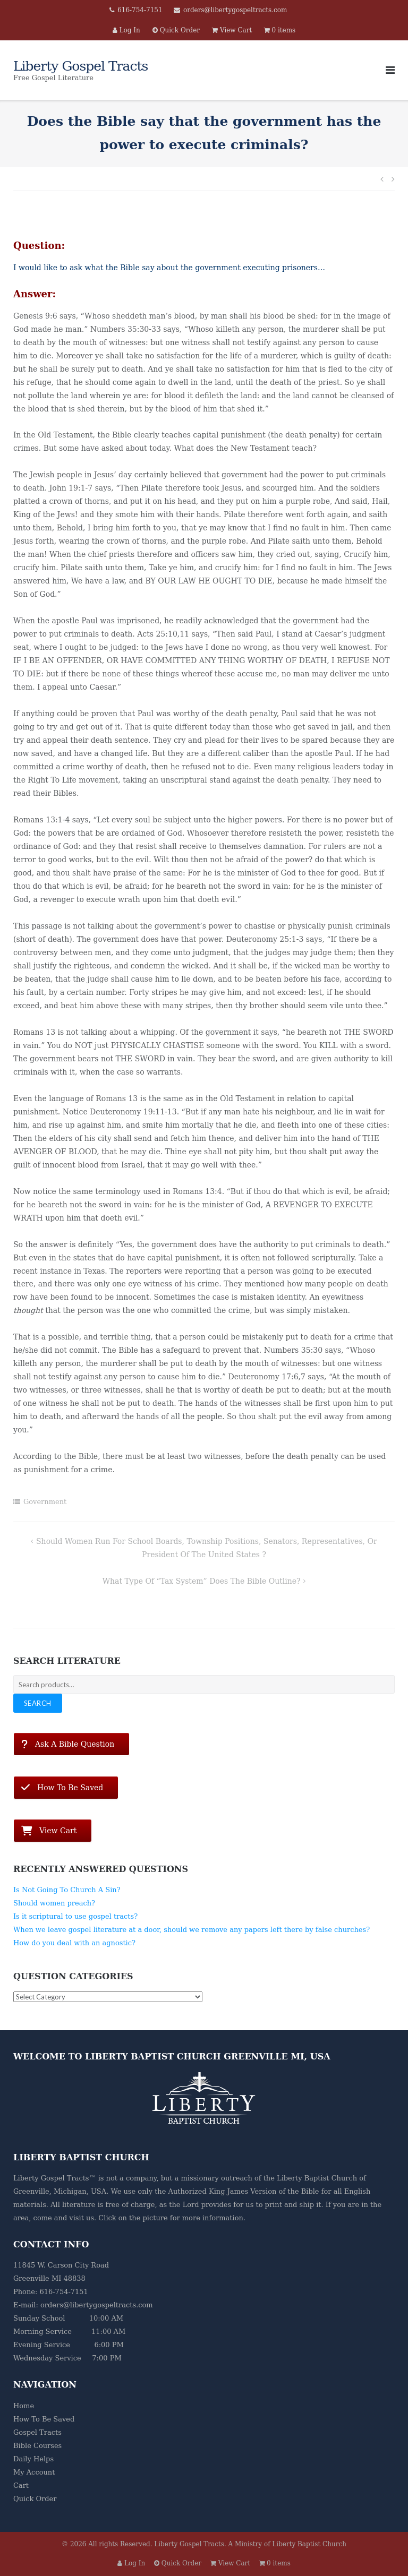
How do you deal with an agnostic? (74, 1943)
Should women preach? (54, 1903)
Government (44, 1502)
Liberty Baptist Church (317, 2178)
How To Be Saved (43, 2419)
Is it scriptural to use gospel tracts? (75, 1916)
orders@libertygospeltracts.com (235, 10)
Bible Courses (37, 2446)
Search (38, 1703)
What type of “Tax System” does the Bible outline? (202, 1581)
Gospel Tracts (37, 2432)
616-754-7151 (139, 10)
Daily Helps (33, 2459)
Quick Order (34, 2499)
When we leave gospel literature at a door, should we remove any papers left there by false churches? (191, 1930)
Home (23, 2406)
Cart (21, 2485)
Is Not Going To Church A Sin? (67, 1890)
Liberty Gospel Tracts (189, 2544)
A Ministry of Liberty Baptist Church (287, 2544)
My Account (34, 2472)
